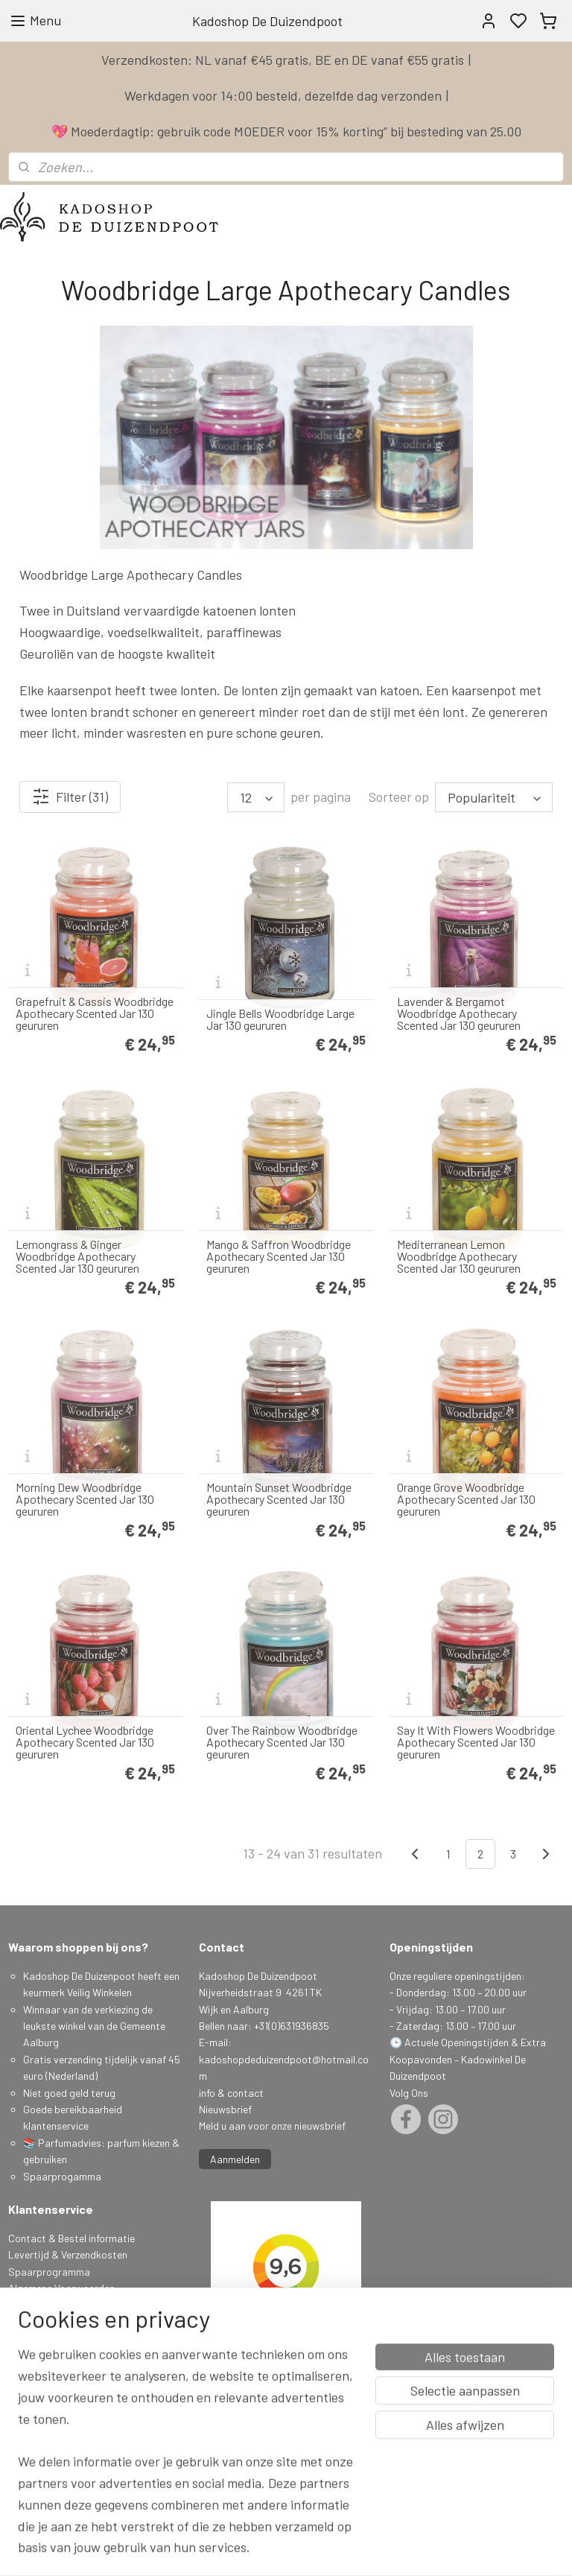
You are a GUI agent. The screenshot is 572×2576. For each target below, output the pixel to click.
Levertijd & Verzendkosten (67, 2254)
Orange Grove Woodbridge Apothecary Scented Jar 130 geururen (466, 1499)
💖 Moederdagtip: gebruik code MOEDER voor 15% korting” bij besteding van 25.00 (286, 131)
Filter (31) (70, 797)
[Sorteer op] (494, 797)
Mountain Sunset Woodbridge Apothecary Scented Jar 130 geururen (279, 1499)
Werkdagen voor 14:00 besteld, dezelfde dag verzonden (283, 95)
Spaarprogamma (63, 2176)
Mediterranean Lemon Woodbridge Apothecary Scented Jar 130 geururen (459, 1256)
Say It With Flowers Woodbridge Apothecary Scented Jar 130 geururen (476, 1742)
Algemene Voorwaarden (61, 2288)
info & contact (231, 2092)
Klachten (28, 2321)
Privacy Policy (39, 2304)
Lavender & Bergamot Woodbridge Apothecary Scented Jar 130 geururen (459, 1013)
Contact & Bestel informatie (71, 2238)
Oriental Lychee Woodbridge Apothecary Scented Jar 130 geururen (85, 1742)
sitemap (358, 2549)
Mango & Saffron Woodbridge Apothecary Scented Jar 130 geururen (278, 1256)
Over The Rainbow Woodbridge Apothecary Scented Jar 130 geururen (282, 1742)
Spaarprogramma (49, 2271)
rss (381, 2549)
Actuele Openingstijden (456, 2042)
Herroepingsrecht (47, 2338)
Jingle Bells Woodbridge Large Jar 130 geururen (280, 1019)
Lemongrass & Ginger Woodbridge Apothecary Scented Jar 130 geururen (77, 1256)
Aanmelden (235, 2159)
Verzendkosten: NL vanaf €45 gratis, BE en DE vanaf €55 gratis (282, 59)
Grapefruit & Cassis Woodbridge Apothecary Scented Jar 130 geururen (95, 1013)
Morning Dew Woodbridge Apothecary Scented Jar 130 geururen (85, 1499)
